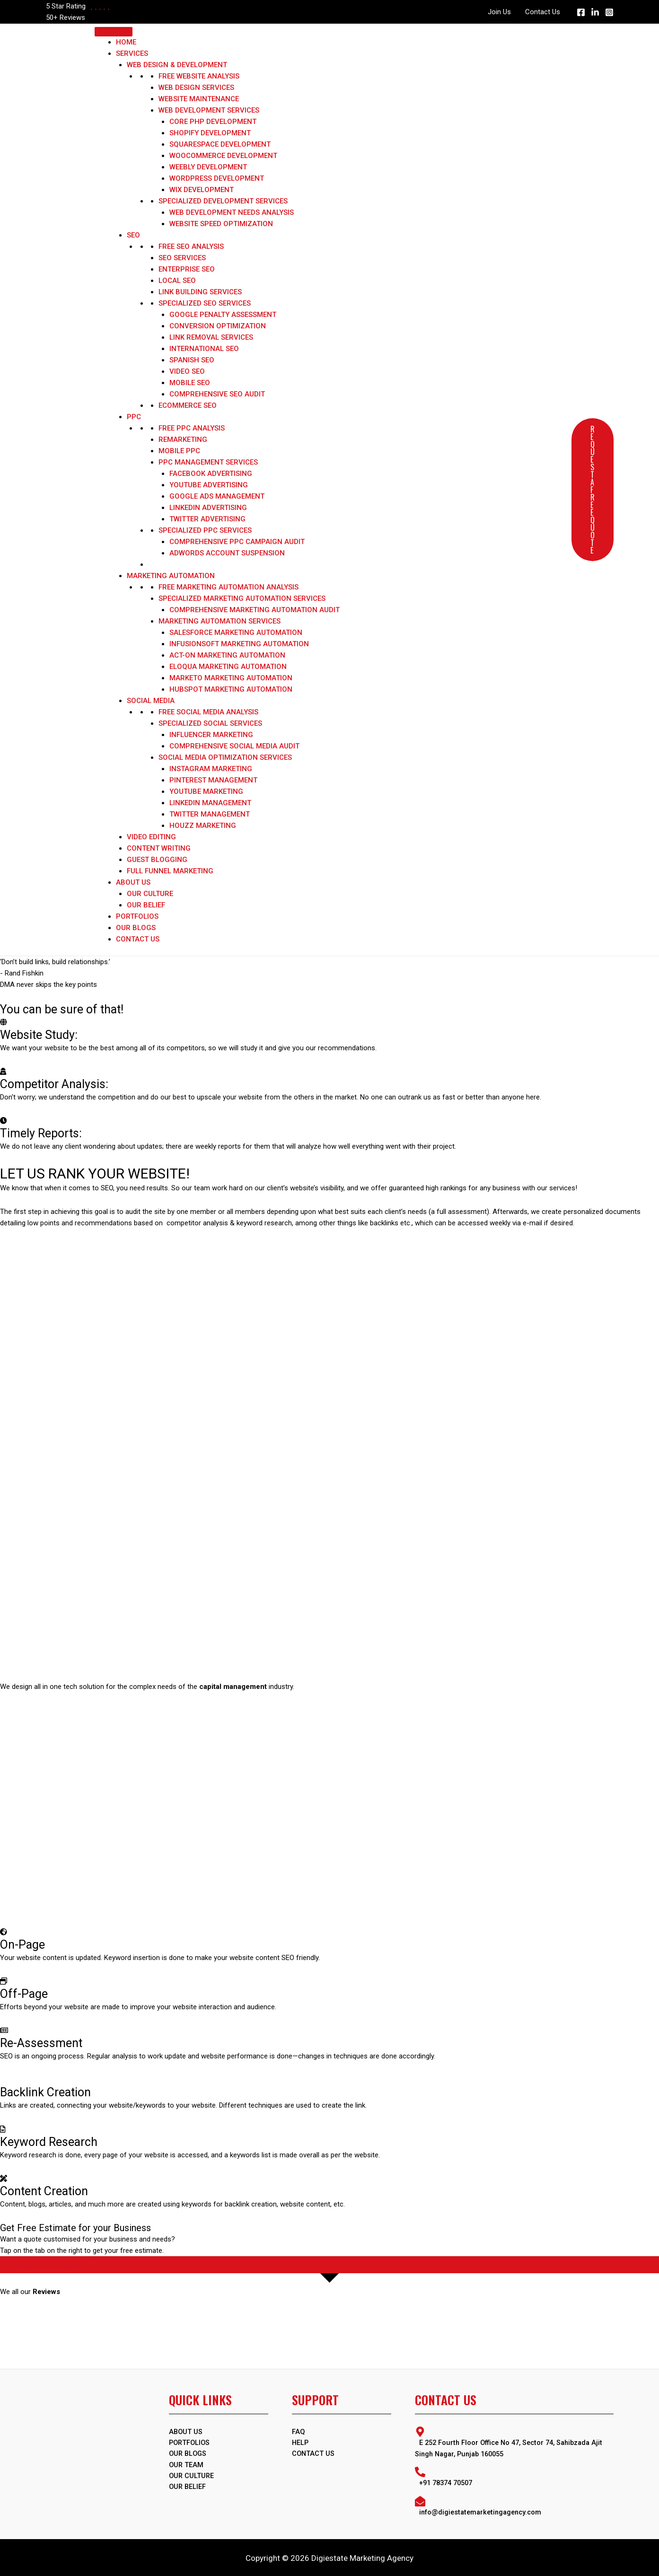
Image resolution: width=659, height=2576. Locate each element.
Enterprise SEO (186, 269)
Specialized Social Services (210, 723)
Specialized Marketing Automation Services (241, 598)
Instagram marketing (210, 769)
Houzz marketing (202, 825)
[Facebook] (581, 12)
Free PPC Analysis (191, 428)
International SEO (204, 348)
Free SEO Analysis (191, 246)
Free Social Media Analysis (208, 712)
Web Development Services (208, 110)
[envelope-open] (514, 2505)
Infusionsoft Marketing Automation (239, 644)
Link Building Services (200, 292)
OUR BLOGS (189, 2454)
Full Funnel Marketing (170, 871)
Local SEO (177, 280)
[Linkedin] (595, 12)
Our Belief (146, 905)
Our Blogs (136, 927)
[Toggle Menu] (113, 31)
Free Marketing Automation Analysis (228, 587)
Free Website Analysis (198, 76)
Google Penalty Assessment (222, 314)
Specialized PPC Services (205, 530)
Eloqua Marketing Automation (228, 666)
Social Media (151, 700)
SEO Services (182, 258)
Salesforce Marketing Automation (235, 632)
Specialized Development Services (223, 201)
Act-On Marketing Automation (227, 655)
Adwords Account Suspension (227, 553)
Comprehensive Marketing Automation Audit (254, 610)
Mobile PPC (179, 451)
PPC (134, 417)
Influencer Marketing (211, 734)
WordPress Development (216, 178)
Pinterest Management (213, 780)
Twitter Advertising (207, 519)
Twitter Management (209, 814)
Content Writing (159, 848)
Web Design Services (196, 87)
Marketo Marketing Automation (230, 678)
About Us (133, 882)
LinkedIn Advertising (208, 507)
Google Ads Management (216, 496)
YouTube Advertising (208, 485)
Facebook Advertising (210, 473)
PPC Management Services (208, 462)
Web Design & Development (177, 65)
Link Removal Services (211, 337)
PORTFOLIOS (190, 2443)
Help (300, 2443)
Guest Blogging (157, 859)
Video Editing (151, 837)
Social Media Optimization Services (225, 757)
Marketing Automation (171, 575)
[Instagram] (609, 12)
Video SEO (187, 371)
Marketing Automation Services (219, 621)
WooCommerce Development (223, 155)
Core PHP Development (212, 121)
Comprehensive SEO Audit (217, 394)
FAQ (298, 2431)
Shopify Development (210, 133)
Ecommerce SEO (187, 405)
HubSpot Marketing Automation (230, 689)
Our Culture (150, 893)
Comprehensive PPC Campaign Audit (237, 541)
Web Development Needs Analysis (231, 212)
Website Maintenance (198, 99)
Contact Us (542, 12)
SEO (133, 235)
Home (126, 42)
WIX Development (201, 189)
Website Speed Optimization (221, 224)
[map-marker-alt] (514, 2442)
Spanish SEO (191, 360)
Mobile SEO (189, 382)
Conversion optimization (217, 326)
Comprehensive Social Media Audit (234, 746)
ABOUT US (186, 2431)
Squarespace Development (220, 144)
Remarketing (182, 439)
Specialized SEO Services (204, 303)
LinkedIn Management (210, 803)
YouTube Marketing (206, 791)
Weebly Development (208, 167)
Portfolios (137, 916)
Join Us (499, 12)
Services (132, 53)
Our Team (186, 2466)
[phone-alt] (514, 2476)
